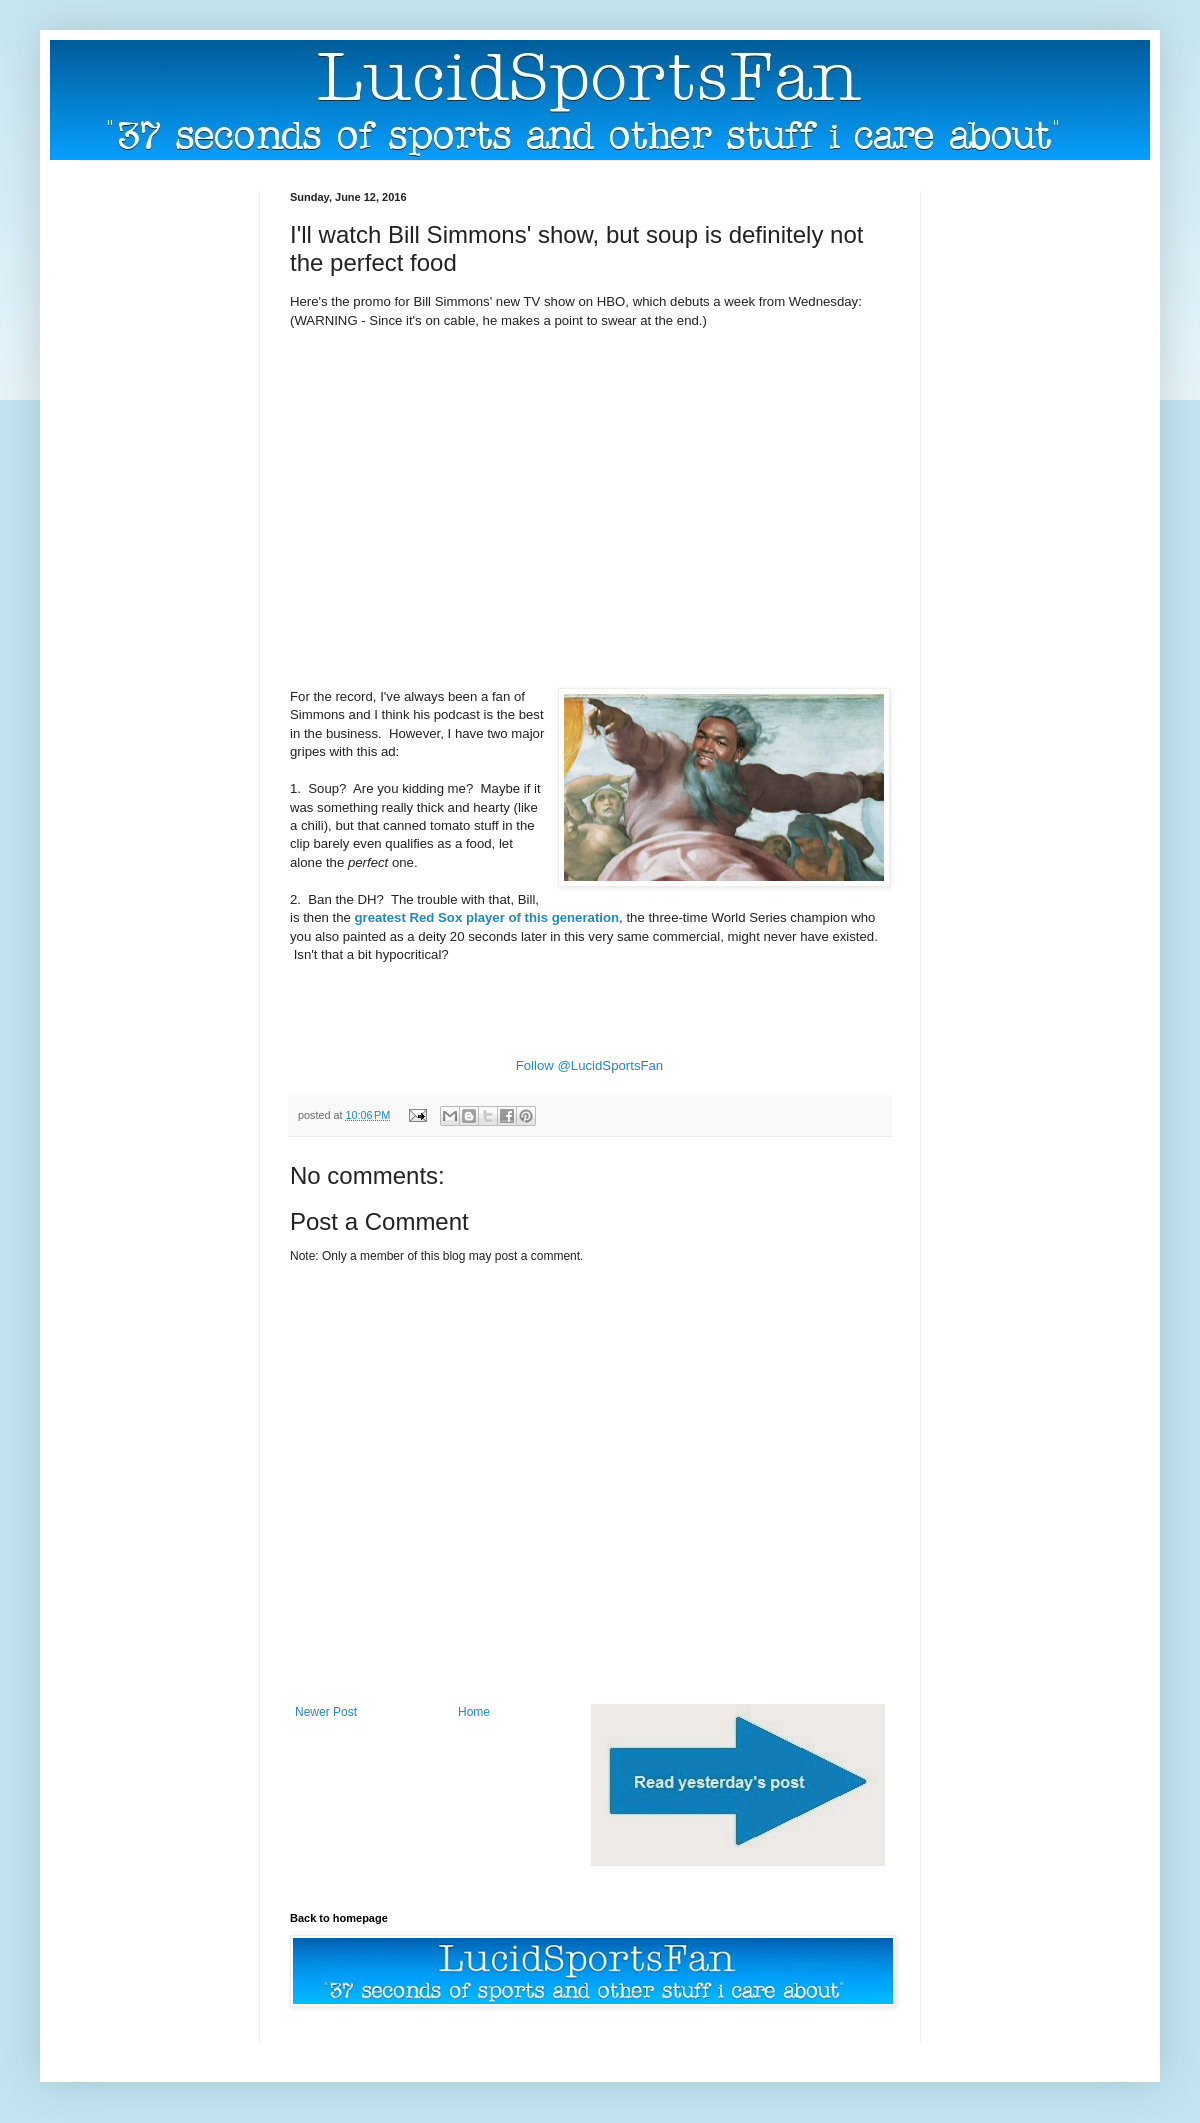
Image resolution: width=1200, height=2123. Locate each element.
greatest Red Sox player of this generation (487, 917)
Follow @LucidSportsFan (590, 1065)
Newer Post (326, 1712)
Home (474, 1712)
